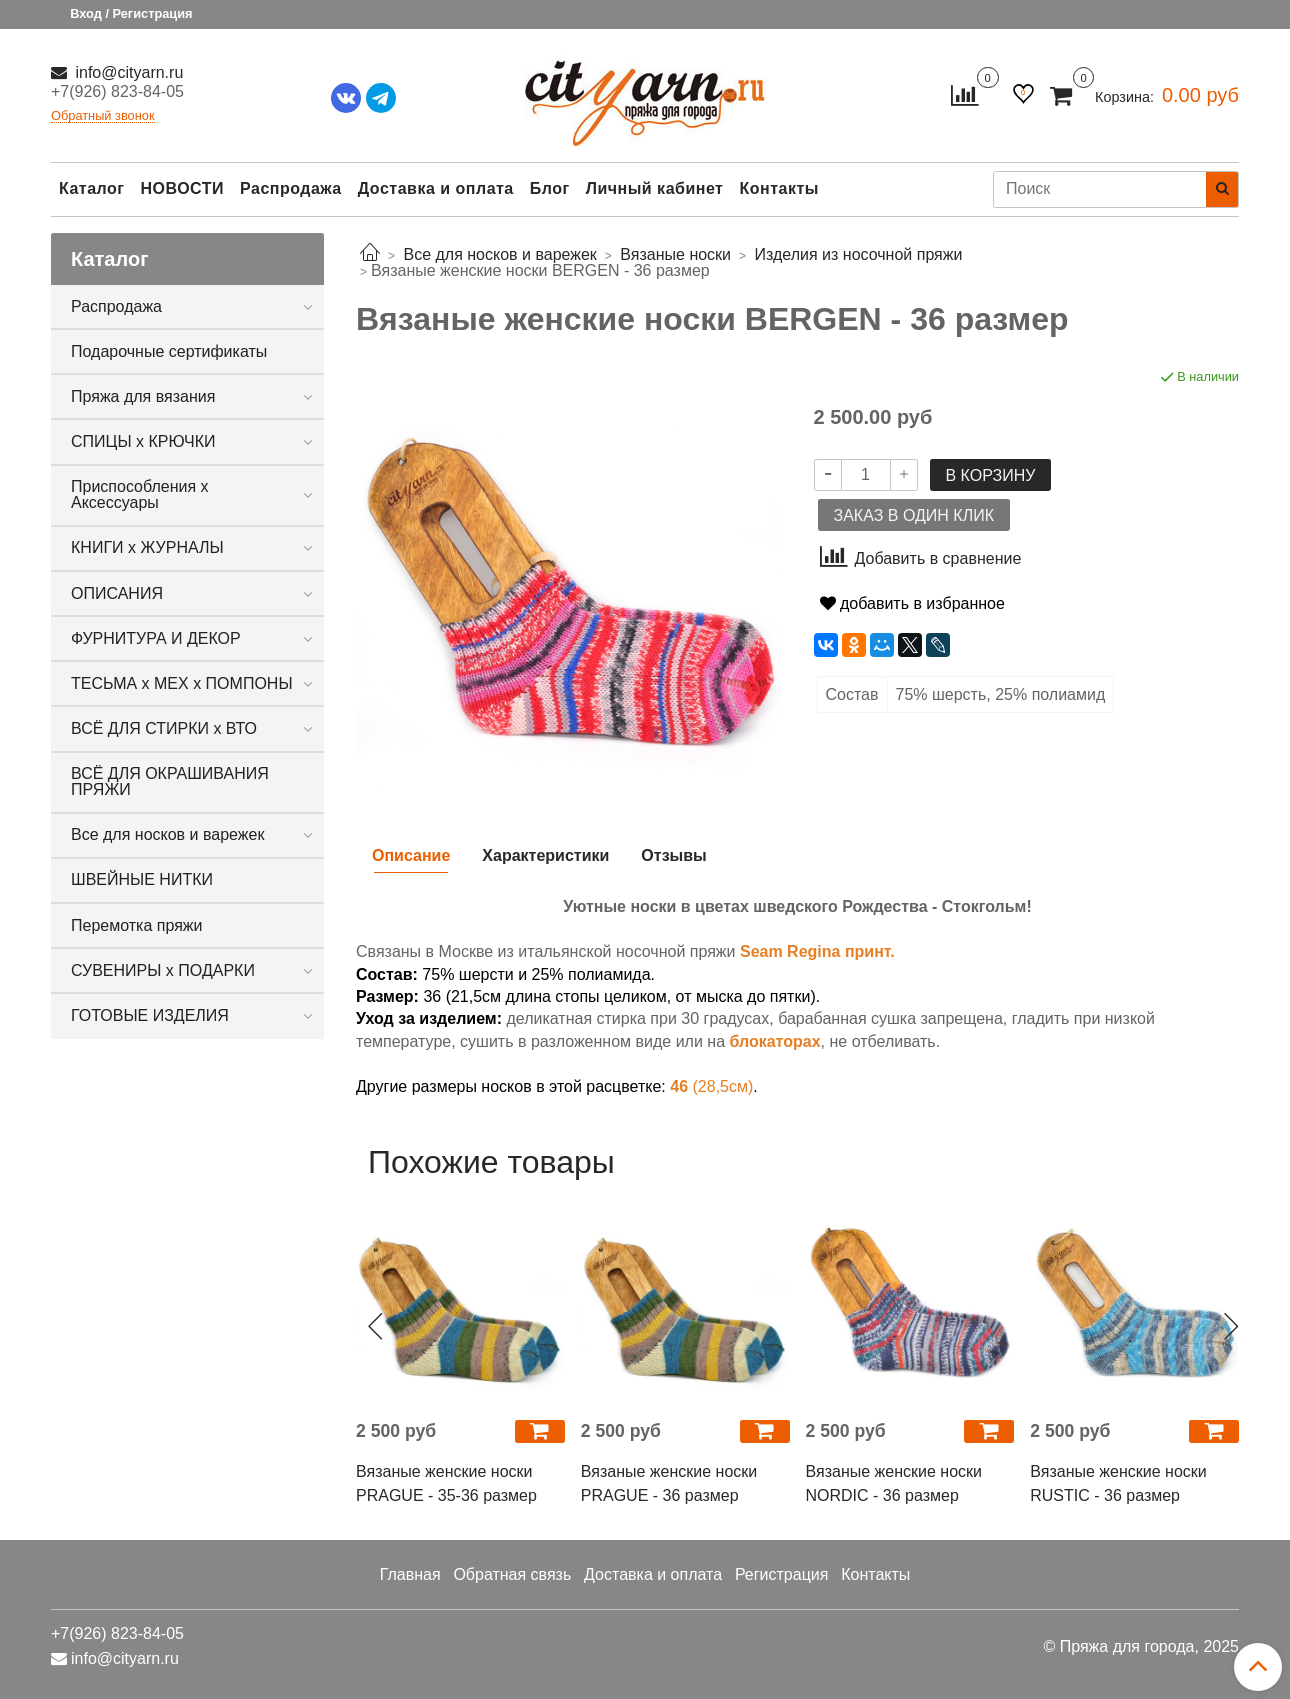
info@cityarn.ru (127, 72)
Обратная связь (512, 1574)
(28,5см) (711, 1086)
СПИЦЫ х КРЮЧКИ (143, 441)
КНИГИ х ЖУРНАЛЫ (147, 547)
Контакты (778, 188)
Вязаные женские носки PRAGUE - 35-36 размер (446, 1483)
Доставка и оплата (436, 188)
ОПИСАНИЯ (117, 593)
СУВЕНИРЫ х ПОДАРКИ (163, 970)
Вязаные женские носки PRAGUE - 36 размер (669, 1483)
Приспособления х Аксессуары (140, 494)
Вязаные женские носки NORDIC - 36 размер (894, 1483)
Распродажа (291, 188)
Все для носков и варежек (167, 834)
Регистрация (782, 1574)
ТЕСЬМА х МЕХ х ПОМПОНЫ (182, 683)
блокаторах (774, 1041)
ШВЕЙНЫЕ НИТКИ (142, 879)
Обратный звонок (103, 116)
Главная (410, 1574)
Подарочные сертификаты (169, 351)
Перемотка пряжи (136, 925)
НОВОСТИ (182, 188)
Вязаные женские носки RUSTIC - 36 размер (1118, 1483)
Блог (550, 188)
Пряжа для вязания (143, 396)
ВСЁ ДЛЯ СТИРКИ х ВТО (164, 728)
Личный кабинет (655, 188)
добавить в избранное (912, 603)
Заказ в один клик (914, 515)
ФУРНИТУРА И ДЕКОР (156, 638)
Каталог (91, 188)
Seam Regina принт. (817, 951)
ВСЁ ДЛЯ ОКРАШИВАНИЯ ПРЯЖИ (170, 781)
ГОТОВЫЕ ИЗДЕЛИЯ (150, 1015)
